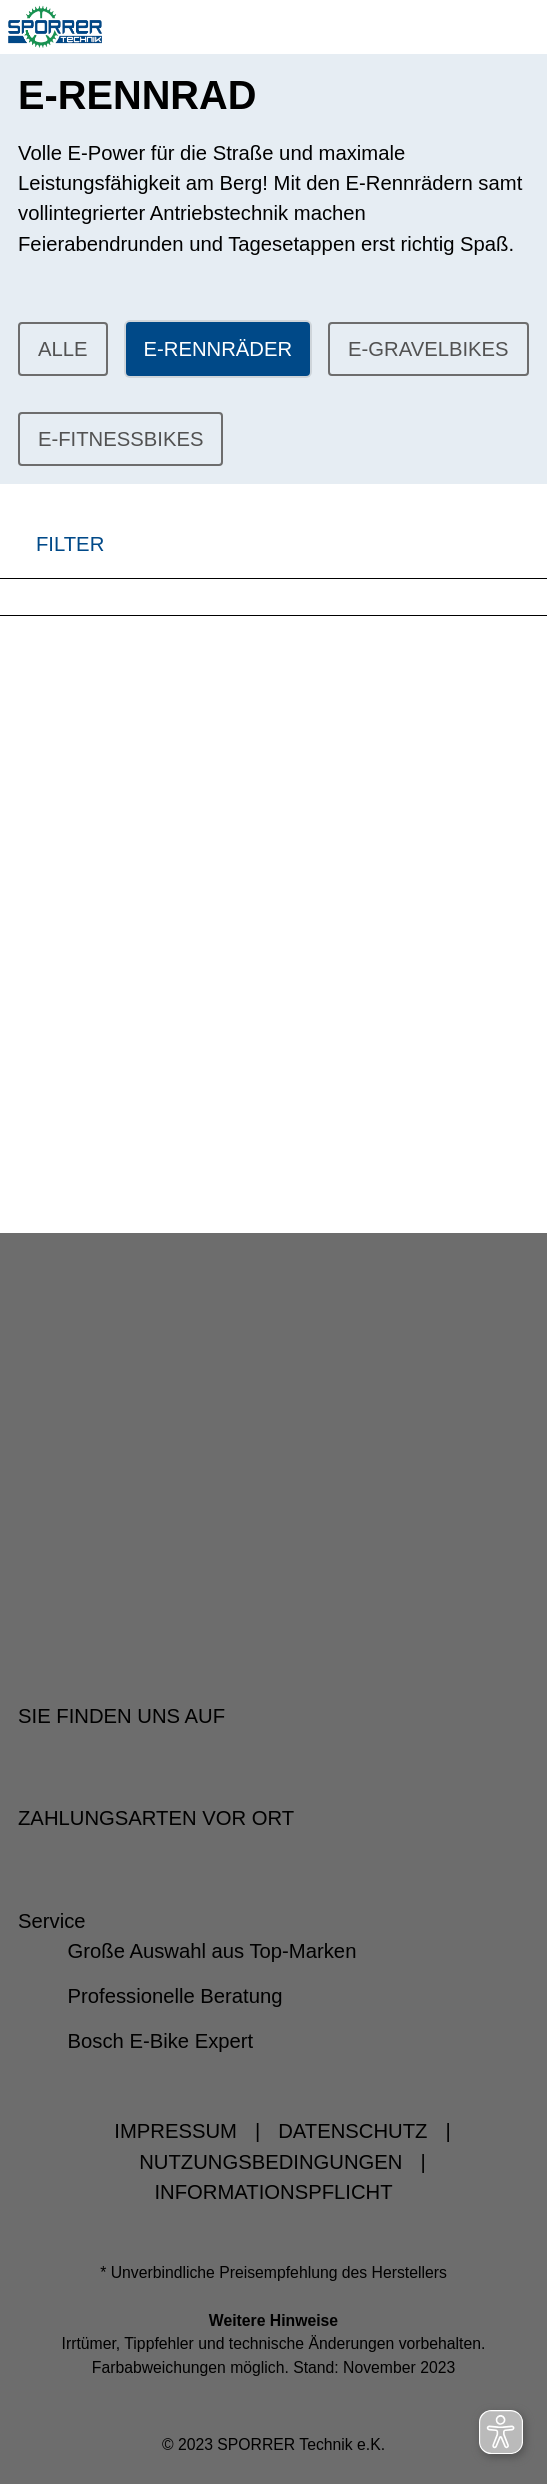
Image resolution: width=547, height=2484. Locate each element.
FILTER (52, 544)
